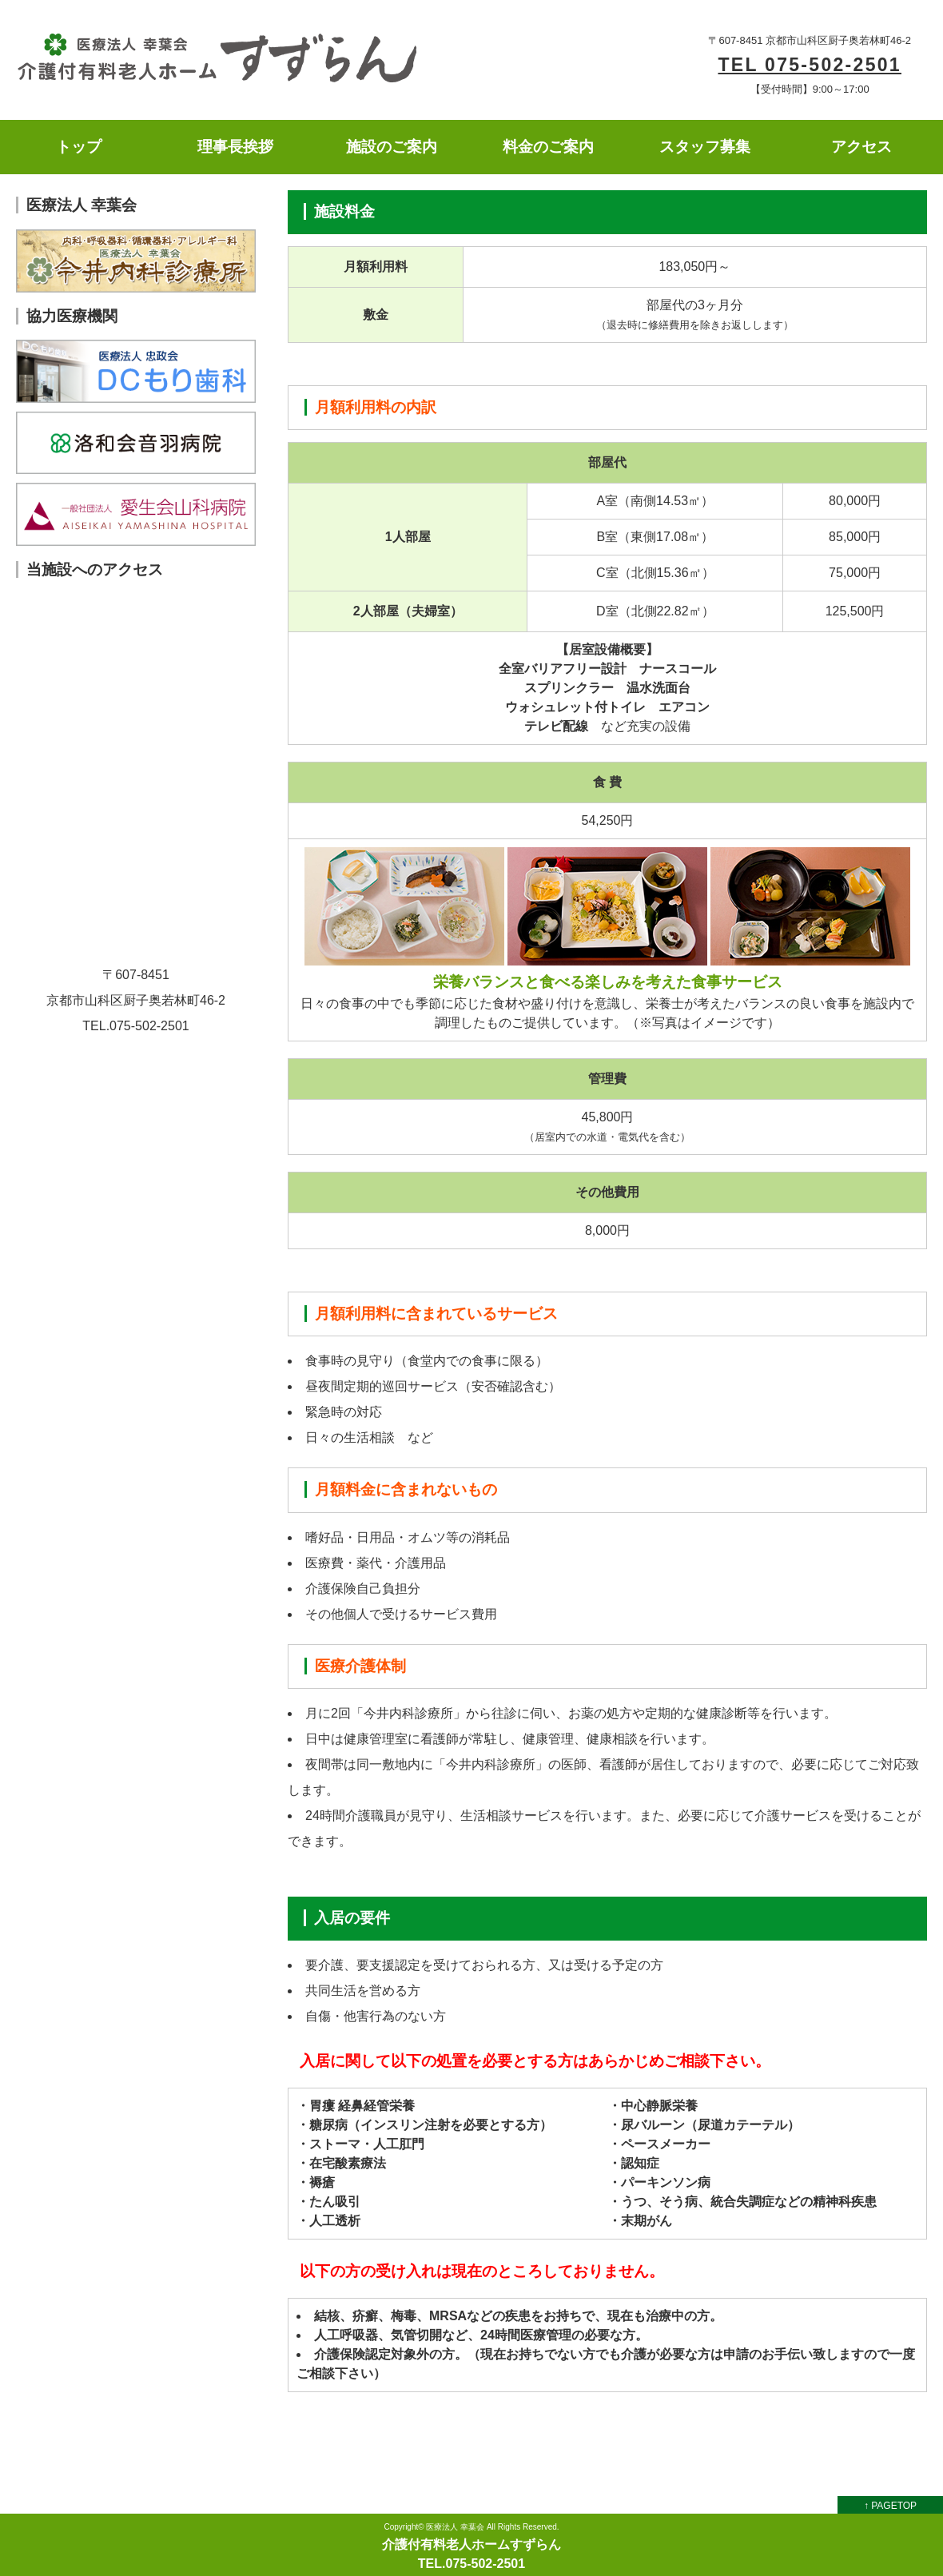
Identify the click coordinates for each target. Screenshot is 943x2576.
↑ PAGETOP (890, 2505)
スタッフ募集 (704, 146)
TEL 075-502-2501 (809, 64)
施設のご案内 (391, 146)
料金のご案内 (548, 146)
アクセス (861, 146)
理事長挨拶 (235, 146)
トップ (78, 146)
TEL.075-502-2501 (471, 2563)
